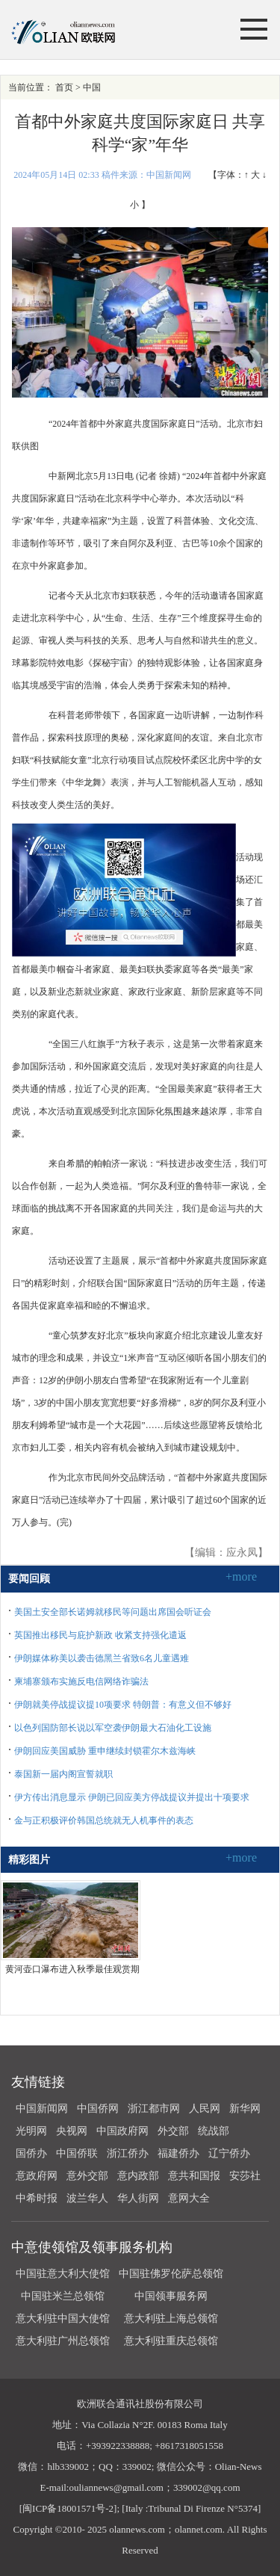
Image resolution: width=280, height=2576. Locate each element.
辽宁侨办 (229, 2153)
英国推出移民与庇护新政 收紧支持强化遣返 (100, 1635)
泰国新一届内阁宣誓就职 (63, 1774)
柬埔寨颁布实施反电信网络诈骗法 (81, 1681)
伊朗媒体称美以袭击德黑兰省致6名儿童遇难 (101, 1658)
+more (241, 1576)
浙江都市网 (154, 2108)
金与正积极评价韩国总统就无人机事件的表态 (103, 1820)
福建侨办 (178, 2153)
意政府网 (36, 2175)
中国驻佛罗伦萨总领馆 (171, 2273)
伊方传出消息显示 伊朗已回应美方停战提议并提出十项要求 (131, 1797)
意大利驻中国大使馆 (63, 2318)
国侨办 (31, 2153)
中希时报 (36, 2198)
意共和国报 (194, 2175)
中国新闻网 (42, 2108)
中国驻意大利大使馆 (63, 2273)
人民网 (204, 2108)
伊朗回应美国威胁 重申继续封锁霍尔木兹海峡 (105, 1751)
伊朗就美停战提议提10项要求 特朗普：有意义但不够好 (122, 1704)
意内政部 (138, 2175)
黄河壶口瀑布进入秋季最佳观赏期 (72, 1969)
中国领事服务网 (171, 2296)
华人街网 (138, 2198)
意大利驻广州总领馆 (63, 2341)
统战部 (213, 2131)
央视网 (71, 2131)
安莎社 (245, 2175)
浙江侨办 (128, 2153)
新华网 (245, 2108)
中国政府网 (122, 2131)
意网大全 (189, 2198)
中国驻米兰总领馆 (63, 2296)
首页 (64, 87)
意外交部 (87, 2175)
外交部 (173, 2131)
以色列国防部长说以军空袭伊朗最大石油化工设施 (112, 1728)
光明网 (31, 2131)
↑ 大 (252, 175)
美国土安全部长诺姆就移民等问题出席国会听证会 (112, 1612)
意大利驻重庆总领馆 (171, 2341)
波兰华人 (87, 2198)
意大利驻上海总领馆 (170, 2318)
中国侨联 (77, 2153)
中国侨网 (98, 2108)
